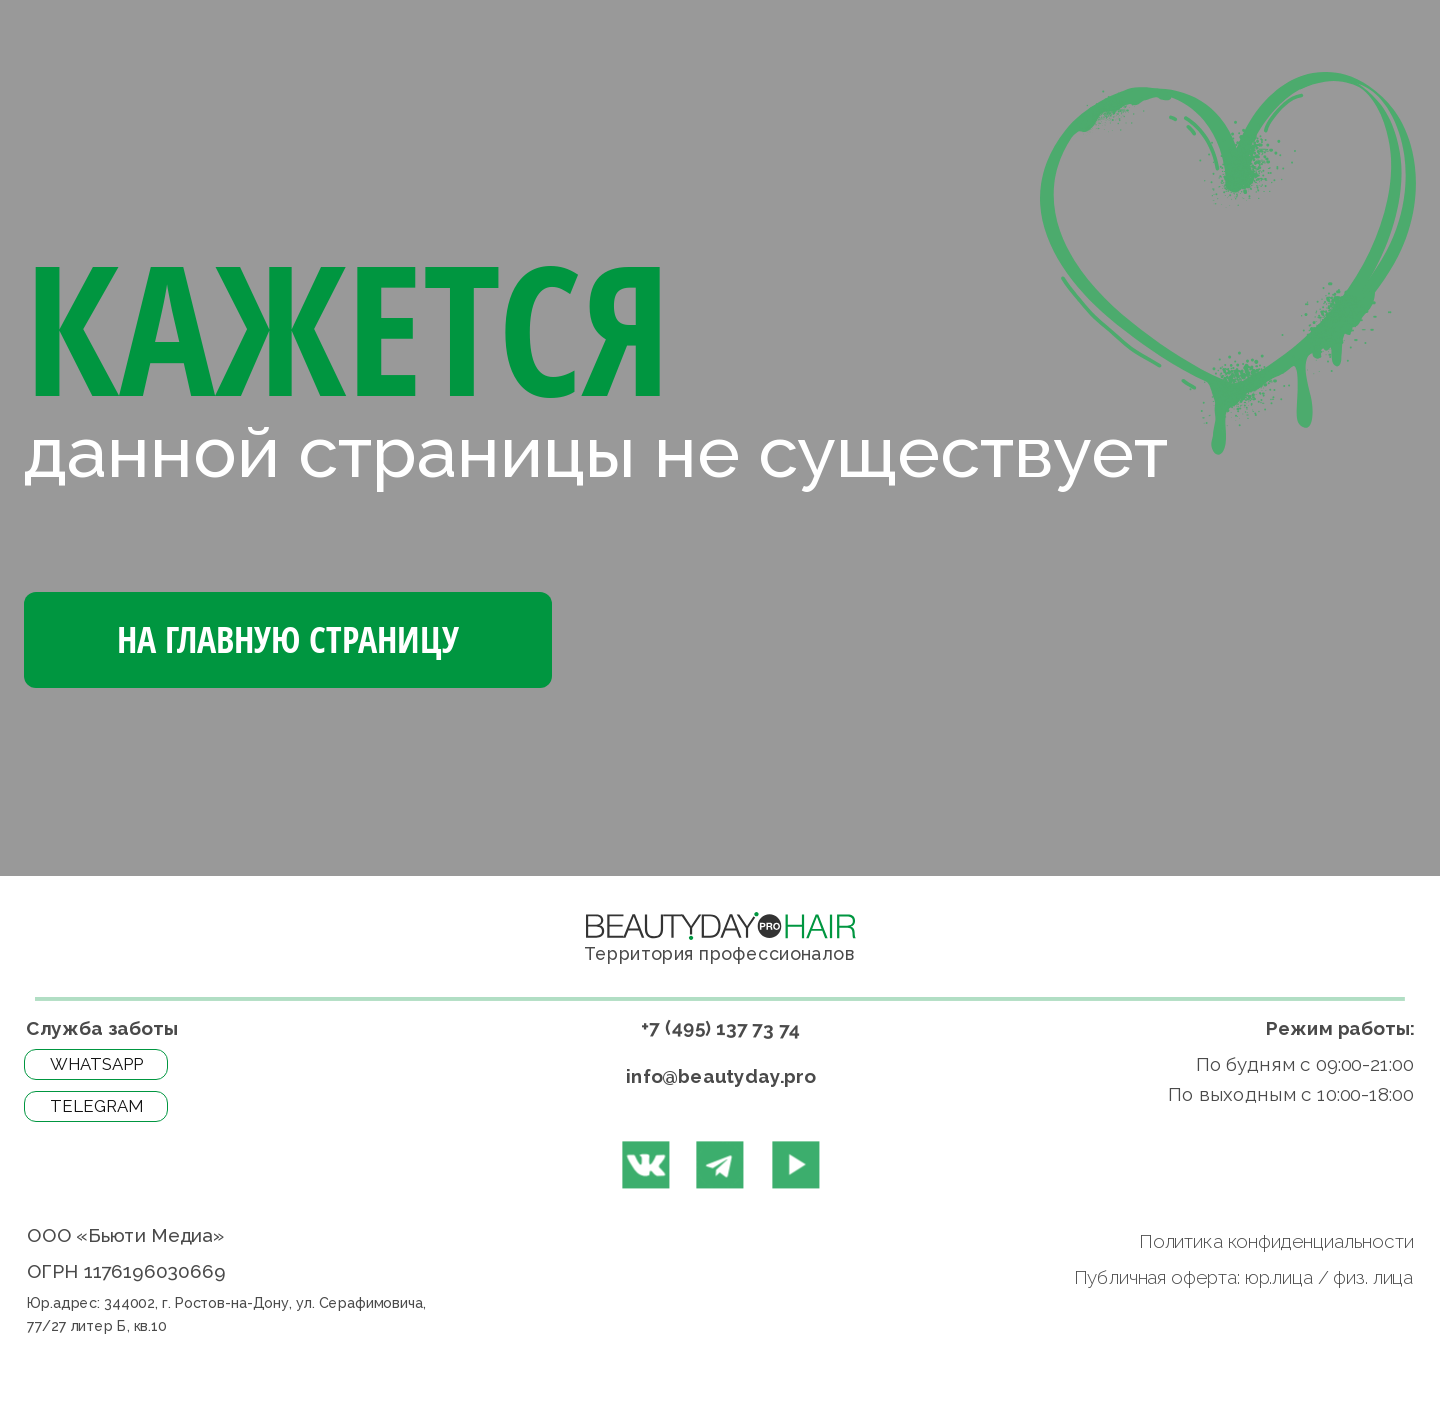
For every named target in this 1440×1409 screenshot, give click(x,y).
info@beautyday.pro (721, 1075)
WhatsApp (96, 1064)
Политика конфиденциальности (1274, 1241)
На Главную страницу (288, 639)
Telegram (96, 1106)
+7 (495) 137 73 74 (720, 1027)
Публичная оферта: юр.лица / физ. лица (1241, 1277)
